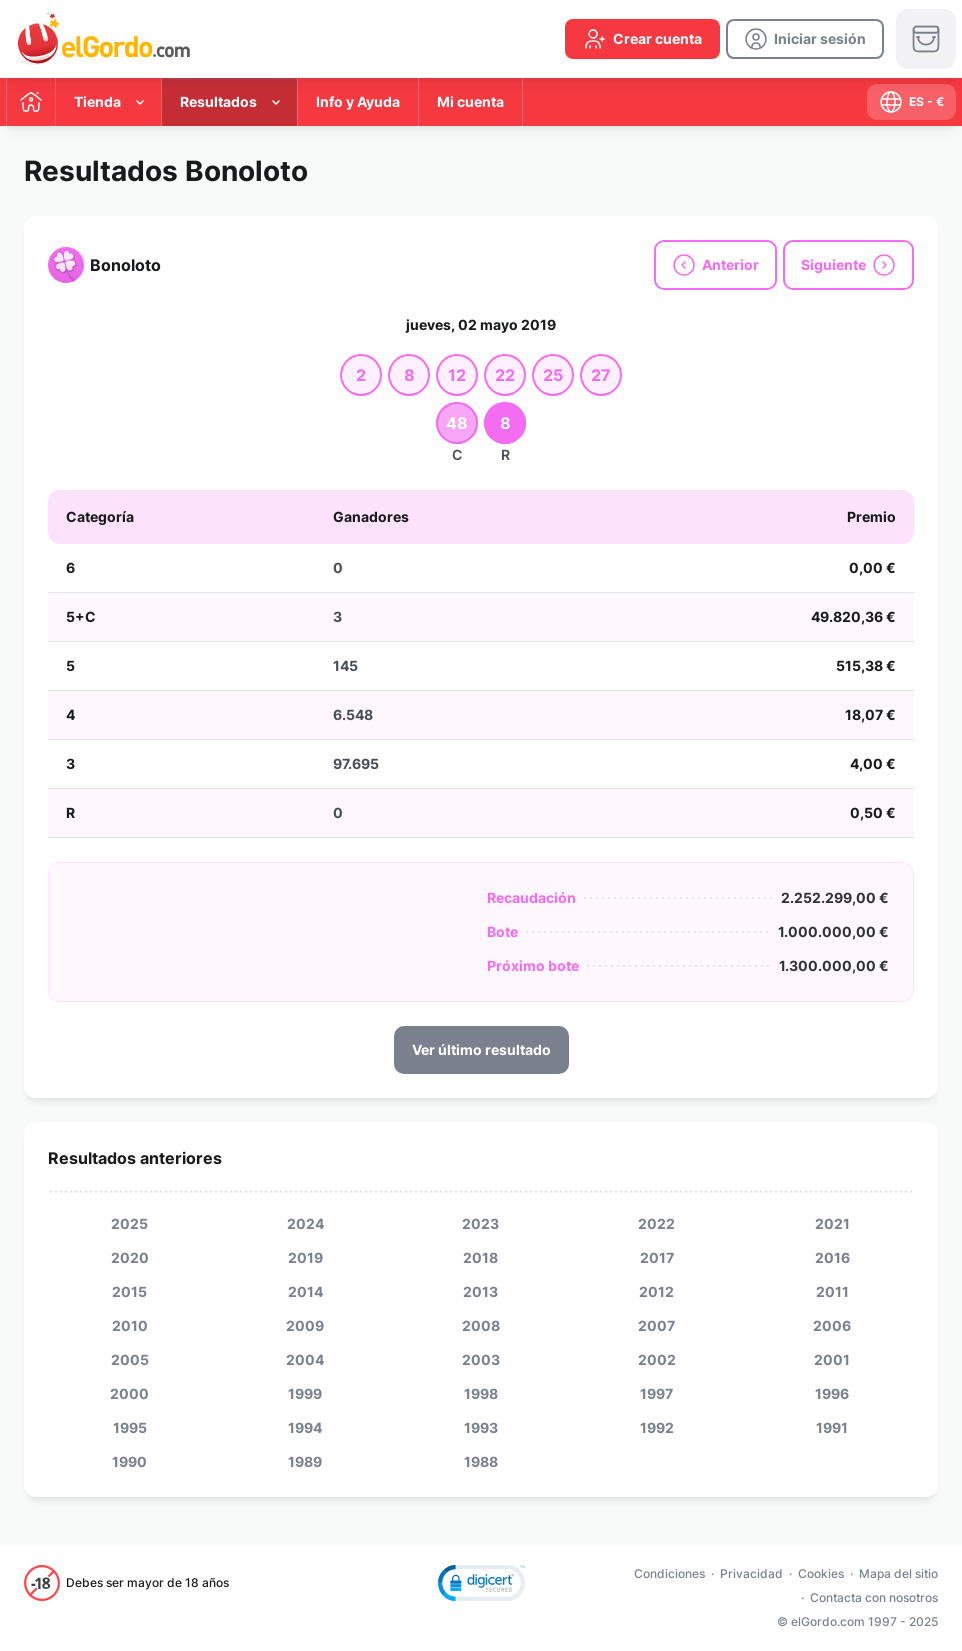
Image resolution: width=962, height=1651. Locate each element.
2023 (480, 1223)
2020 (130, 1257)
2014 (305, 1291)
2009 (305, 1325)
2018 (480, 1257)
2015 (129, 1291)
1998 (481, 1393)
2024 (305, 1223)
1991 (832, 1427)
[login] (805, 39)
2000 (129, 1393)
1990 (129, 1461)
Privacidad (751, 1573)
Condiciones (669, 1573)
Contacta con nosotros (874, 1597)
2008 (481, 1325)
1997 (656, 1393)
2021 (832, 1223)
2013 (480, 1291)
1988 (481, 1461)
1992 (657, 1427)
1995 (130, 1427)
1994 (305, 1427)
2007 (656, 1325)
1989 (305, 1461)
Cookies (821, 1573)
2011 (832, 1291)
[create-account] (642, 39)
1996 (832, 1393)
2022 (656, 1223)
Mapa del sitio (898, 1573)
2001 (832, 1359)
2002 (657, 1359)
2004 (305, 1359)
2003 (481, 1359)
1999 (305, 1393)
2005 (130, 1359)
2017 (657, 1257)
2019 (305, 1257)
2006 (832, 1325)
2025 (129, 1223)
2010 (130, 1325)
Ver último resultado (481, 1049)
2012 (656, 1291)
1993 (481, 1427)
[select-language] (911, 102)
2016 (832, 1257)
